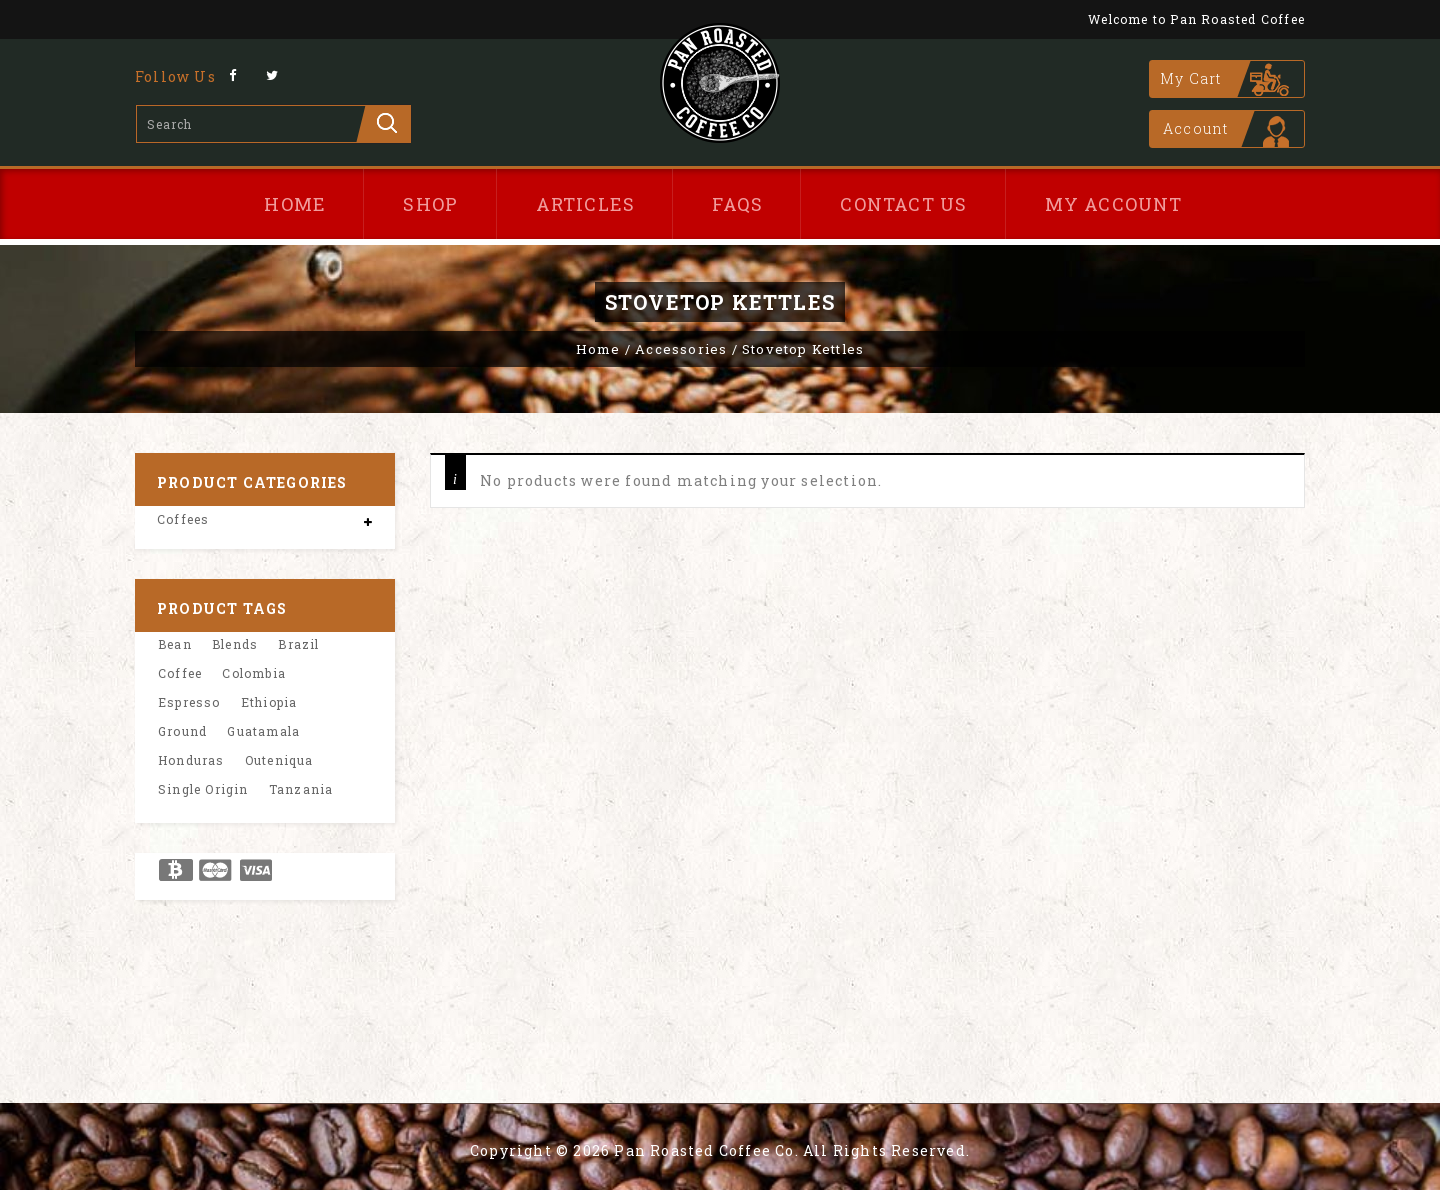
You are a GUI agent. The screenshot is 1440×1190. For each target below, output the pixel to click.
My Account (1114, 204)
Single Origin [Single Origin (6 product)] (203, 789)
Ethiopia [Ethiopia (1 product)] (269, 702)
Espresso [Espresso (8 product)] (189, 702)
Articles (586, 204)
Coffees (183, 519)
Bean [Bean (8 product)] (175, 644)
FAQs (737, 204)
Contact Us (903, 204)
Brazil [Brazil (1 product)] (298, 644)
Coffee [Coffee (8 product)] (180, 673)
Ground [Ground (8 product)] (182, 731)
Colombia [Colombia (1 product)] (254, 673)
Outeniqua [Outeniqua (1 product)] (279, 760)
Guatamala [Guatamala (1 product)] (263, 731)
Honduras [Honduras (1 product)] (191, 760)
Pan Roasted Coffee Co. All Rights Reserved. (792, 1150)
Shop (430, 204)
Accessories (681, 349)
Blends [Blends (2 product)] (235, 644)
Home (295, 204)
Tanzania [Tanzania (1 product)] (301, 789)
